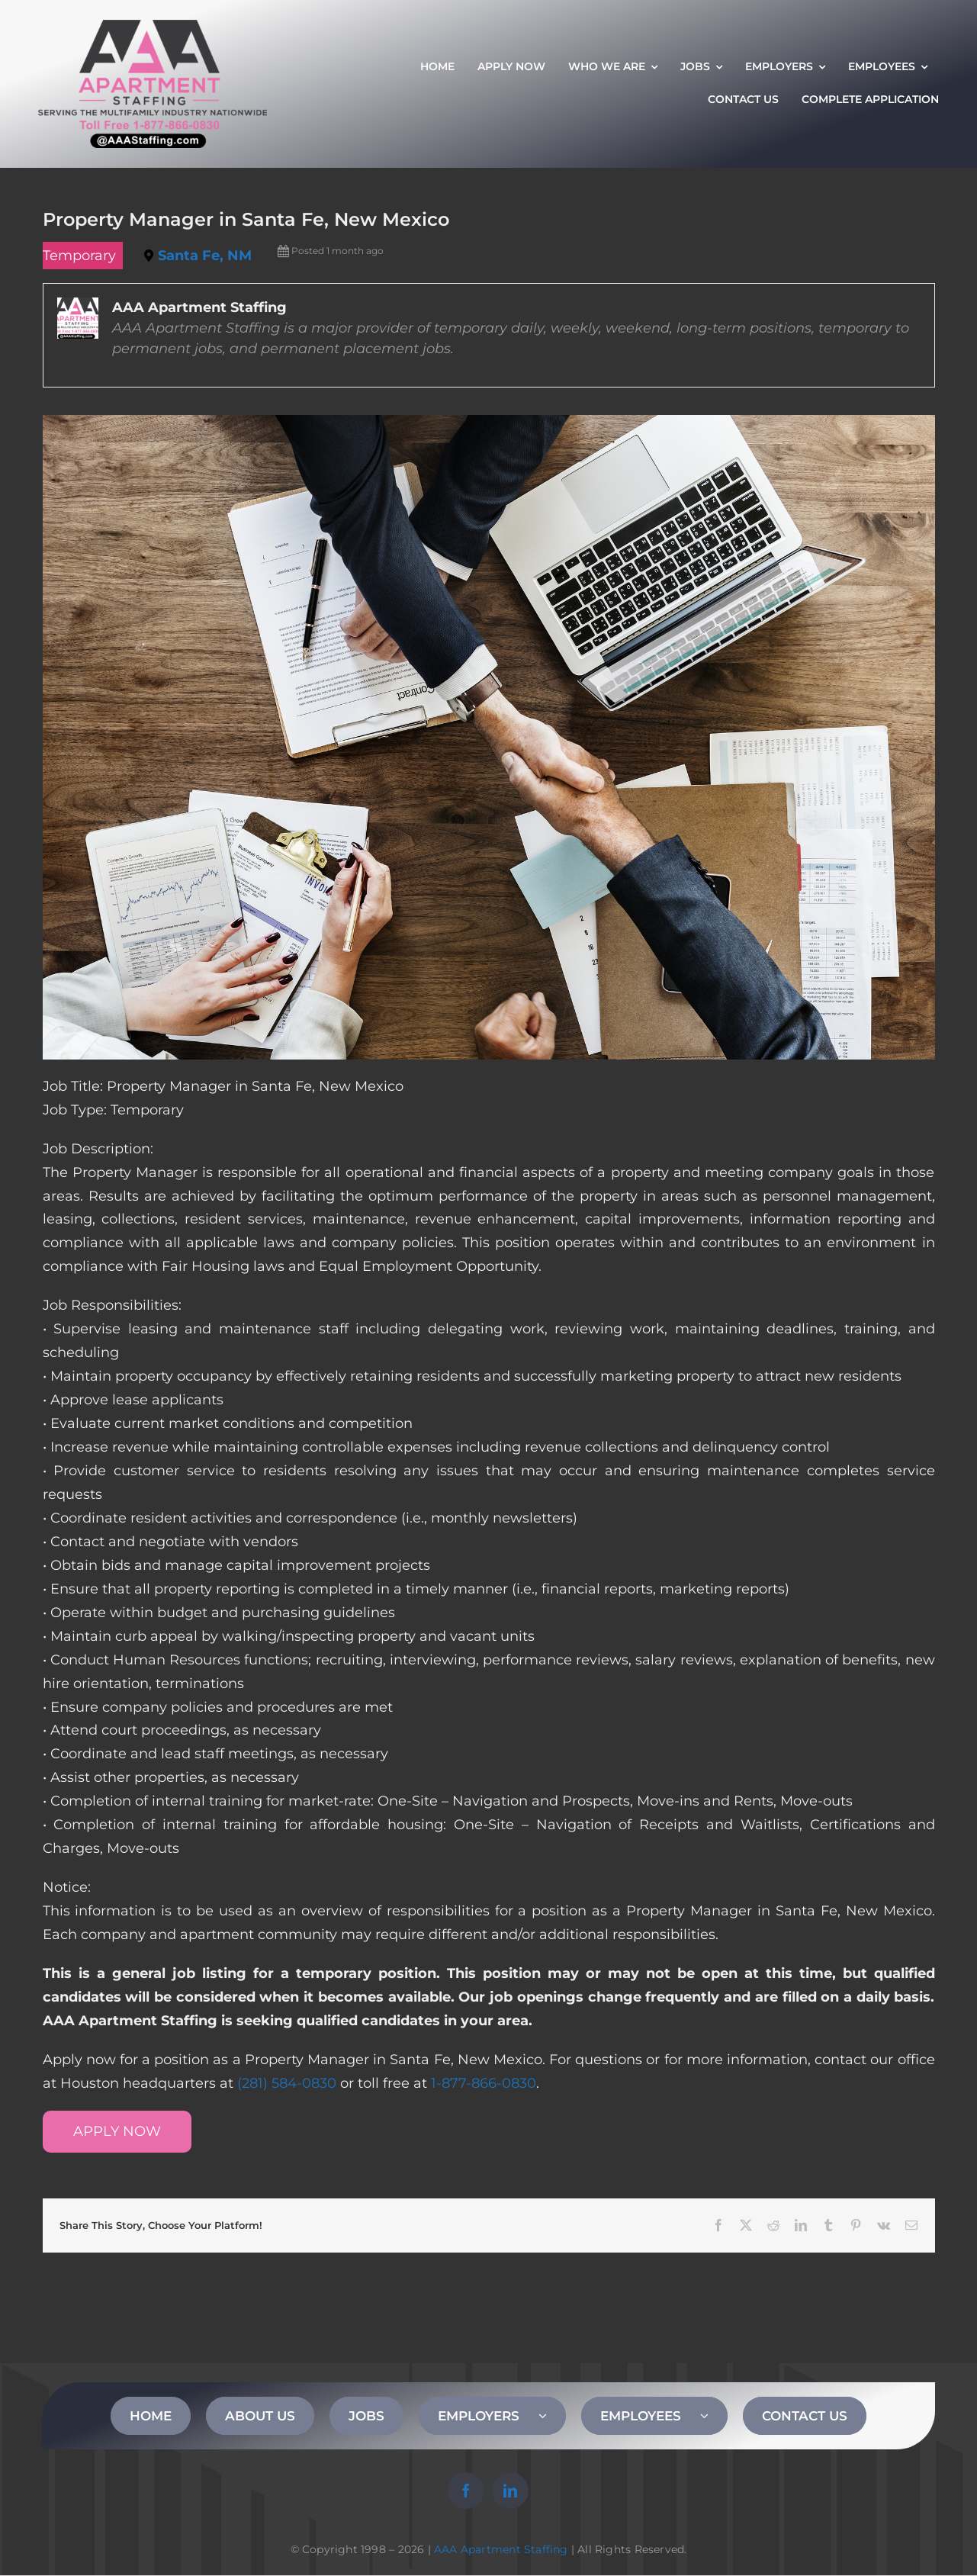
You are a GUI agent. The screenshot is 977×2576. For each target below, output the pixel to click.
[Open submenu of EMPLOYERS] (552, 2416)
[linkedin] (510, 2490)
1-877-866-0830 (483, 2083)
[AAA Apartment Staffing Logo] (152, 26)
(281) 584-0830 (286, 2083)
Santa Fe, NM (205, 255)
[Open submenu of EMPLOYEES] (714, 2416)
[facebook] (466, 2490)
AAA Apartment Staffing (501, 2549)
